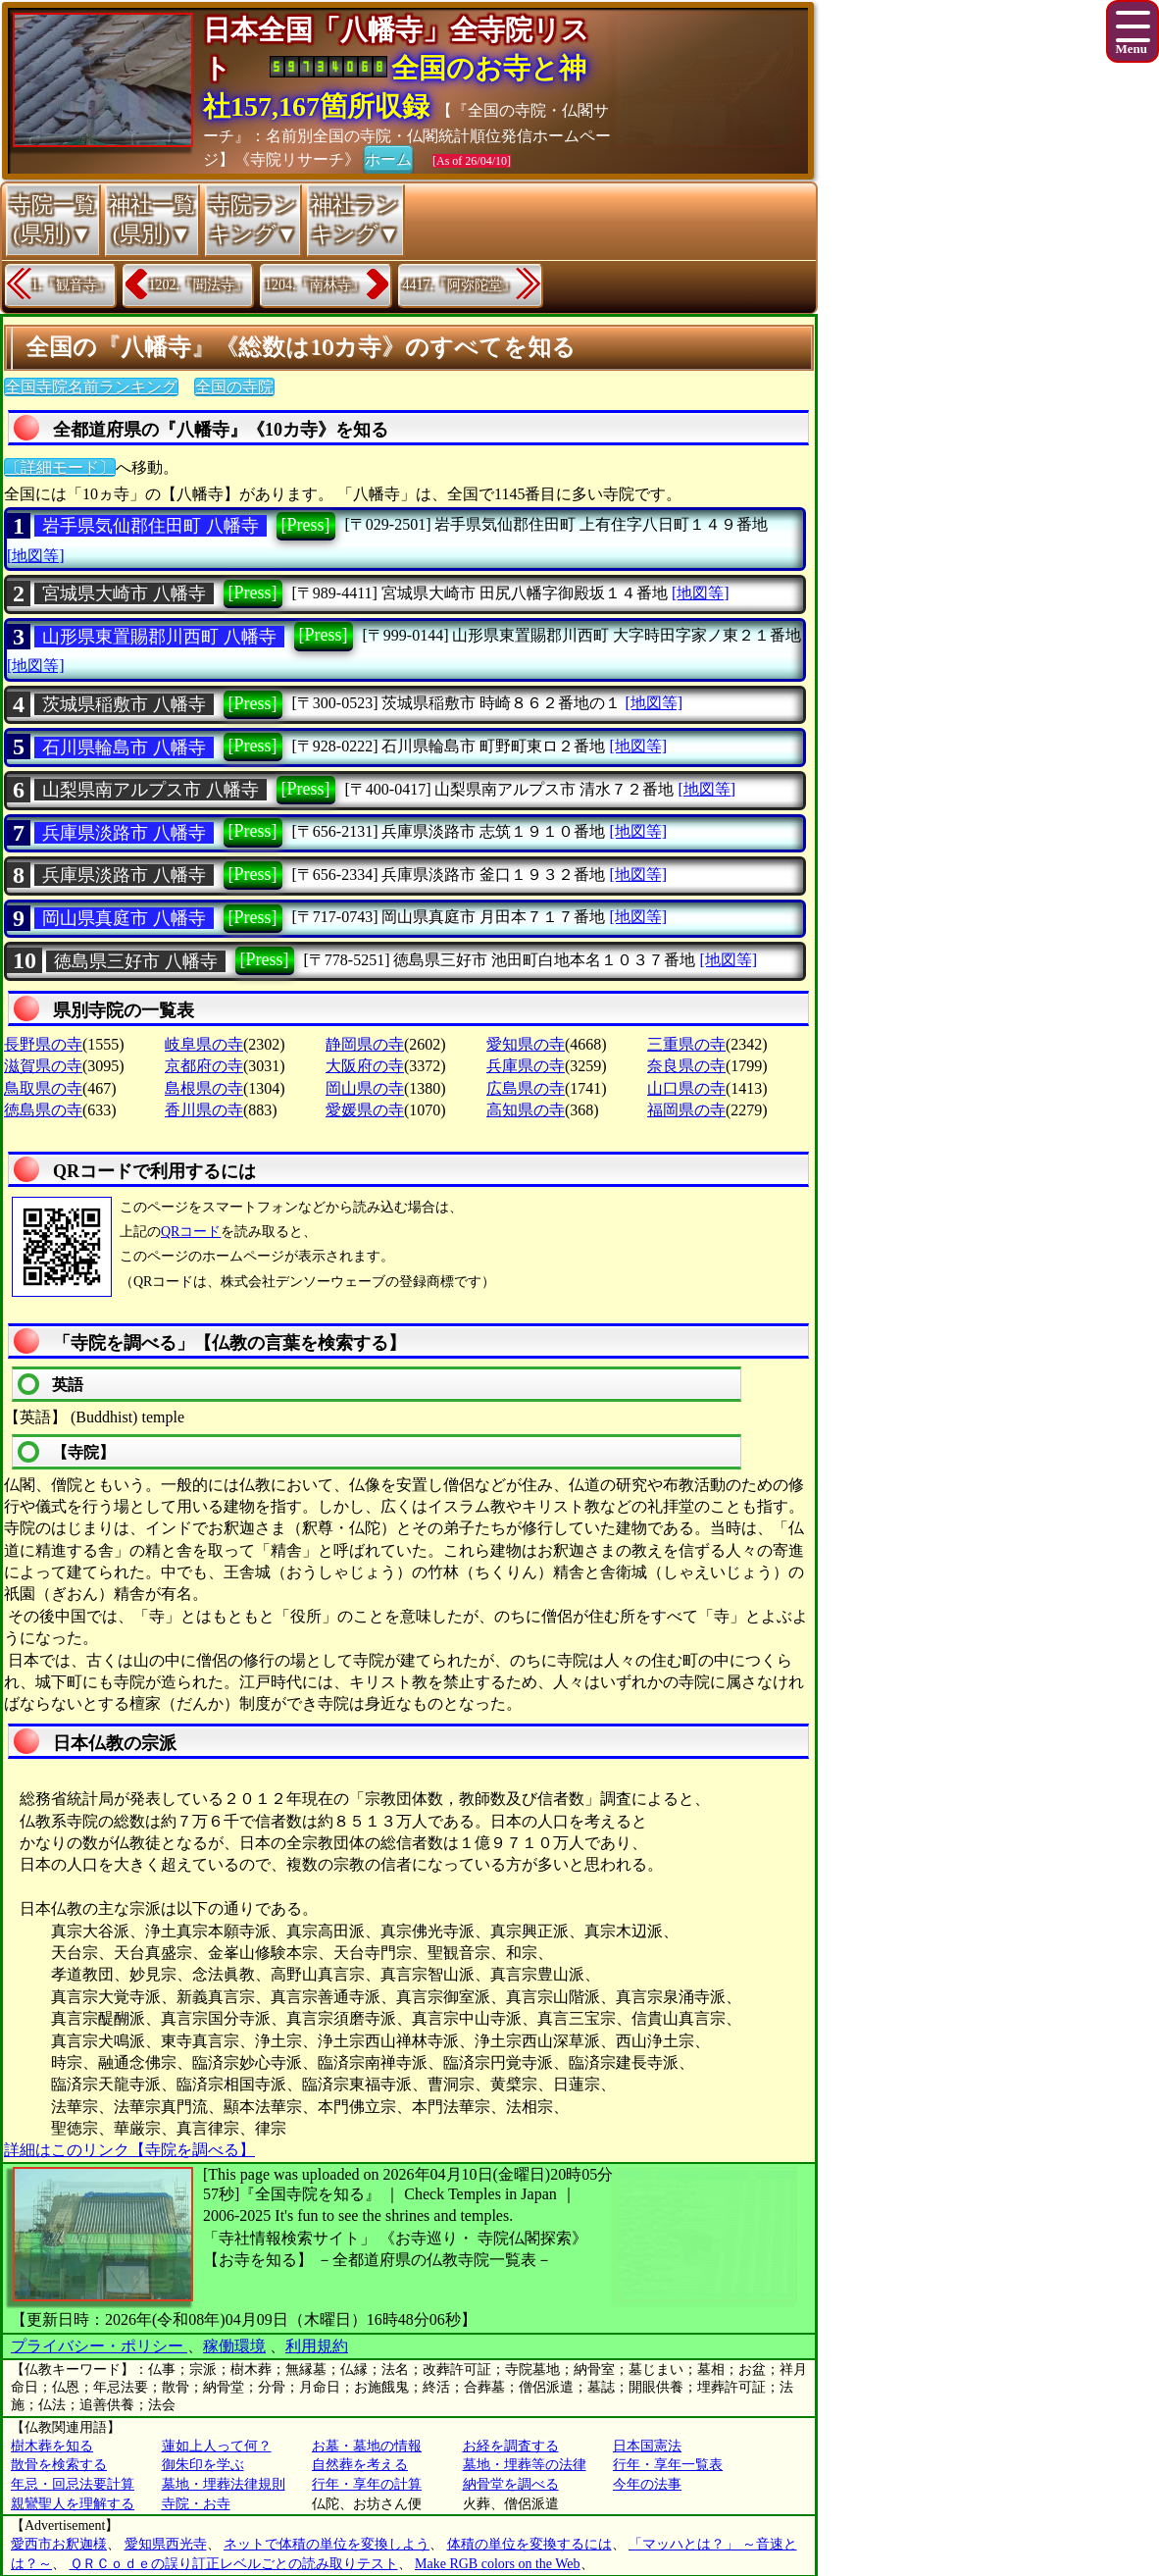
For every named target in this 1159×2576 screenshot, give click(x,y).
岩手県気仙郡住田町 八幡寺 (150, 526)
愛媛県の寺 (365, 1110)
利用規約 (316, 2346)
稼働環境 (234, 2346)
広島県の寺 (525, 1088)
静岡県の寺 (365, 1044)
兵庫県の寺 (525, 1065)
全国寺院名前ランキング (91, 387)
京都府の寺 (204, 1065)
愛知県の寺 (525, 1044)
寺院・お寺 (196, 2504)
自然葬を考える (360, 2464)
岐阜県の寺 (204, 1044)
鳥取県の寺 (43, 1088)
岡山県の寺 (365, 1088)
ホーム (388, 158)
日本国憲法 (647, 2446)
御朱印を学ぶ (203, 2464)
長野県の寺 (43, 1044)
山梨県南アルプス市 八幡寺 (150, 789)
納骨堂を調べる (511, 2484)
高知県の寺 (525, 1110)
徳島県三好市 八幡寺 (136, 961)
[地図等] (36, 555)
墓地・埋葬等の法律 (524, 2464)
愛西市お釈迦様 (59, 2544)
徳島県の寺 (43, 1110)
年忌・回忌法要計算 (72, 2484)
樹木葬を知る (52, 2446)
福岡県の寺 (686, 1110)
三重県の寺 (686, 1044)
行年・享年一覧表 (668, 2464)
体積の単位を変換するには (529, 2544)
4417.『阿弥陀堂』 (460, 285)
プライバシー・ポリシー (99, 2346)
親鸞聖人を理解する (72, 2504)
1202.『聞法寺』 (199, 285)
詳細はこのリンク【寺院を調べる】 (129, 2149)
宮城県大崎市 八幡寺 (124, 593)
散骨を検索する (59, 2464)
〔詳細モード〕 (60, 467)
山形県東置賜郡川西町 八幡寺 (159, 636)
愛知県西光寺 (166, 2544)
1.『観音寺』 (71, 285)
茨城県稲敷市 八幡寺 (124, 704)
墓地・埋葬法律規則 (223, 2484)
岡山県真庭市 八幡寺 (124, 918)
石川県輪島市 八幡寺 (124, 747)
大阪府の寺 (365, 1065)
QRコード (191, 1231)
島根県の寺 (204, 1088)
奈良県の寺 (686, 1065)
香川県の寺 (204, 1110)
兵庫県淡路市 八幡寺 (124, 833)
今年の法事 (647, 2484)
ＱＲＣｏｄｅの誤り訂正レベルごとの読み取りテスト (234, 2563)
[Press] (305, 525)
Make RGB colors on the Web (497, 2563)
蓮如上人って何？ (217, 2446)
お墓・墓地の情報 (367, 2446)
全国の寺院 (234, 387)
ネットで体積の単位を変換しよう (326, 2544)
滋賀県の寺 (43, 1065)
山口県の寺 (686, 1088)
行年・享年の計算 (367, 2484)
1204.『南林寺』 (315, 285)
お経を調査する (511, 2446)
